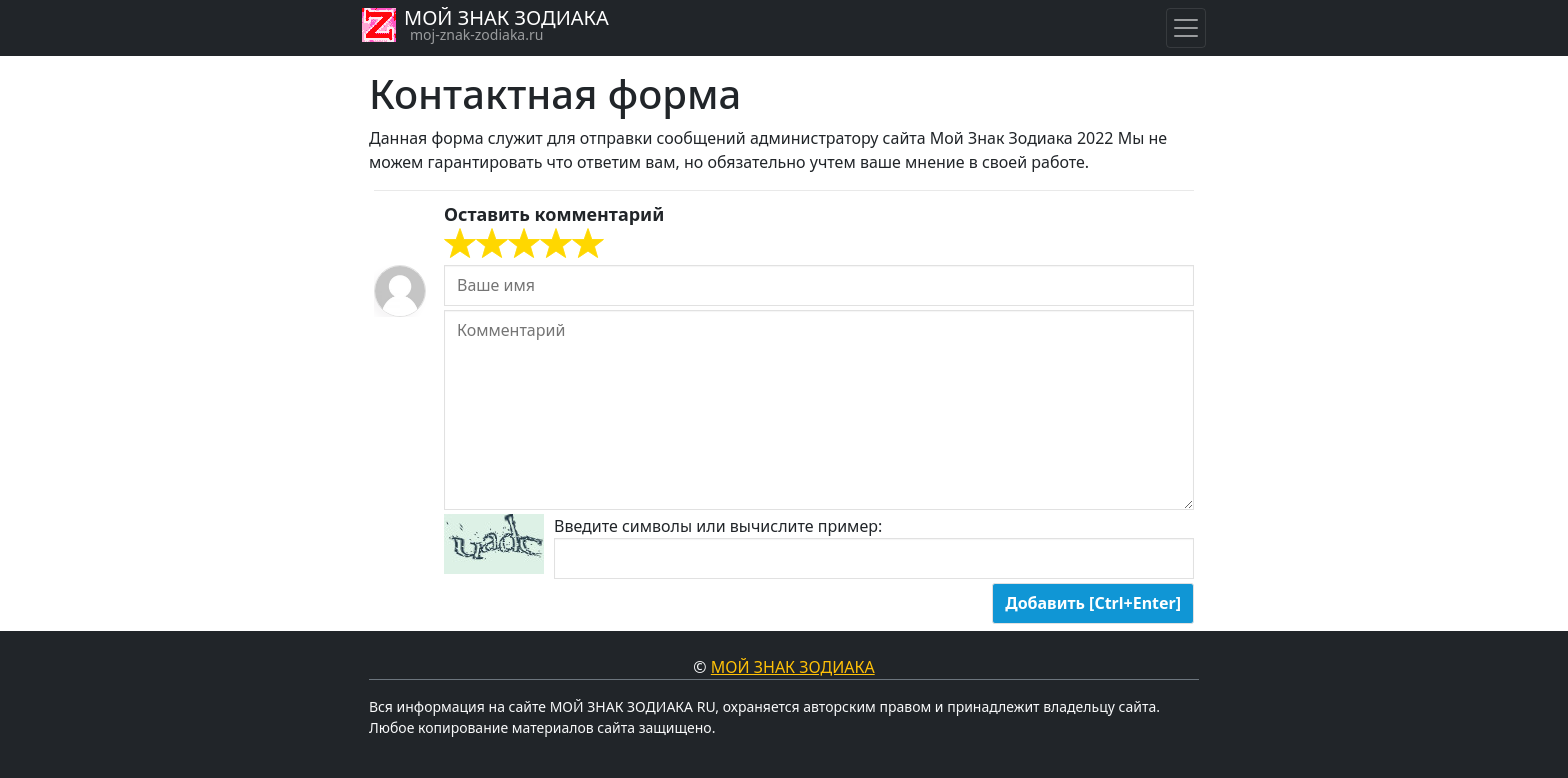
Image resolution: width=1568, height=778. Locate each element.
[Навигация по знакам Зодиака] (1186, 28)
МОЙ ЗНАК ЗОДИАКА (506, 17)
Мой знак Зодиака (793, 667)
